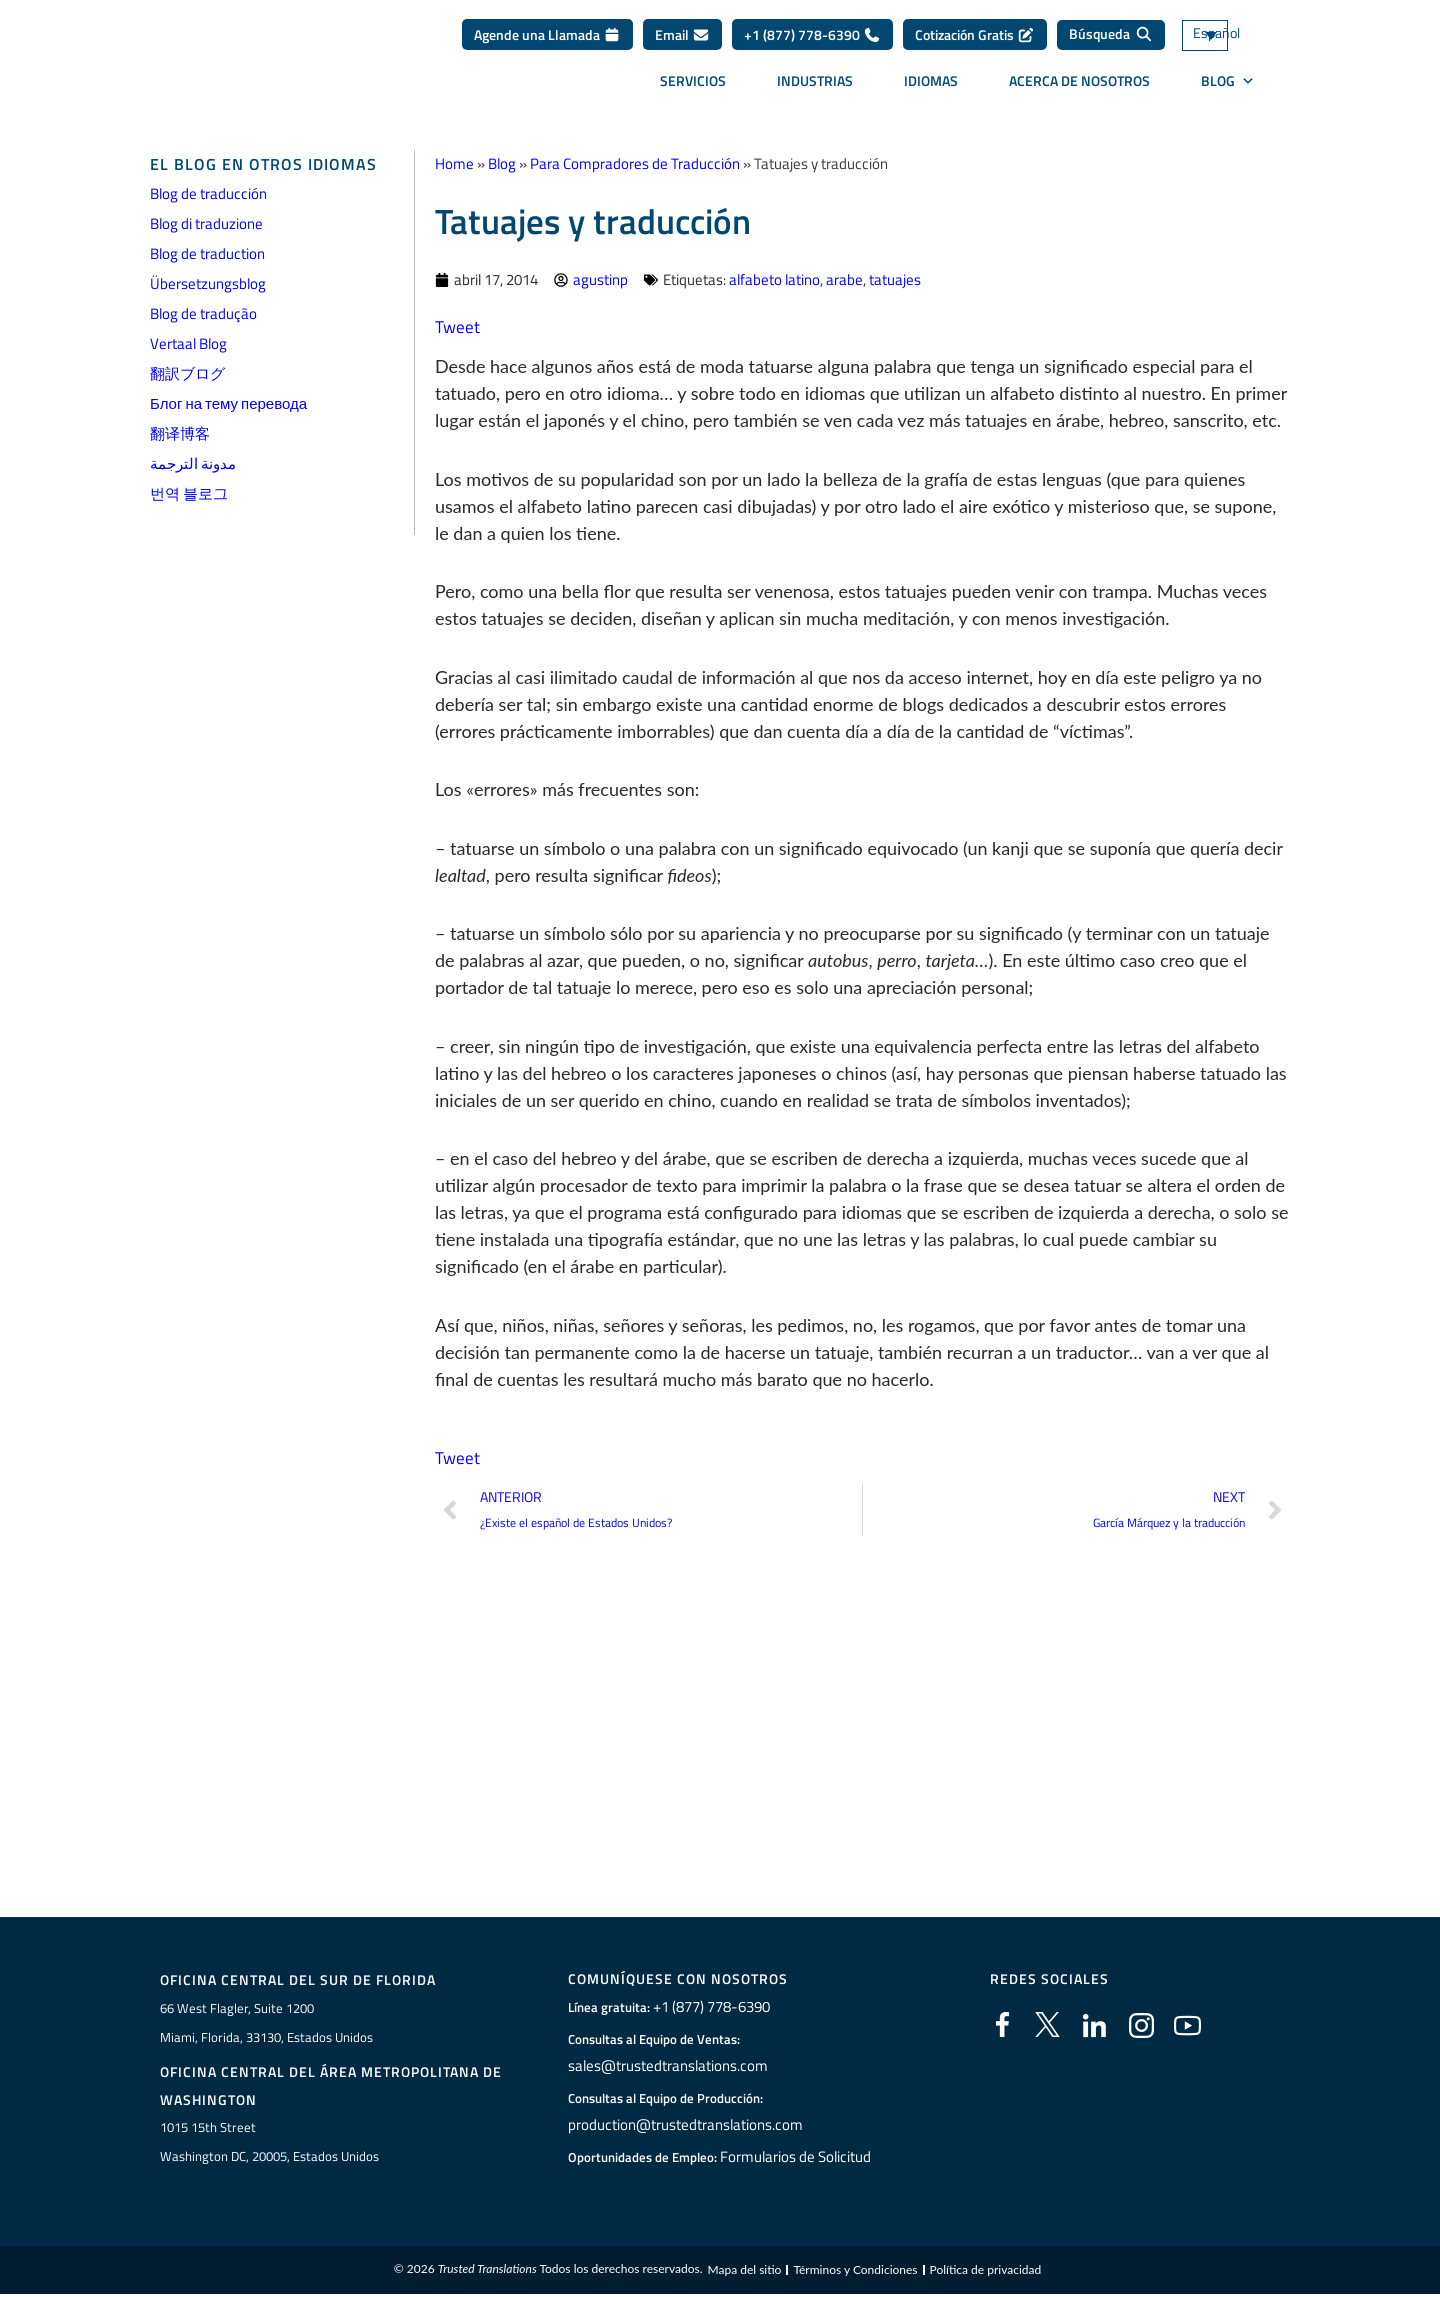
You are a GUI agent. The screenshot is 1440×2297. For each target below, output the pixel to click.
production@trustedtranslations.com (681, 2125)
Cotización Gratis (975, 41)
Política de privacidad (986, 2271)
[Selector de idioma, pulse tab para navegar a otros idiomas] (1235, 42)
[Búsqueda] (1111, 42)
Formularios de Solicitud (796, 2157)
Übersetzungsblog (208, 283)
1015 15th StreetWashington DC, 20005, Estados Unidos (269, 2143)
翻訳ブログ (187, 373)
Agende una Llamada (547, 41)
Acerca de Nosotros (1079, 87)
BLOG (1228, 88)
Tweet (458, 326)
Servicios (693, 87)
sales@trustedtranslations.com (665, 2066)
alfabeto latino (774, 279)
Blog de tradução (203, 313)
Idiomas (931, 87)
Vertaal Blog (188, 343)
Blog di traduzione (206, 223)
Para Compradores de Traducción (635, 163)
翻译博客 (180, 433)
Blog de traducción (208, 193)
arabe (844, 279)
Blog (502, 163)
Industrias (815, 87)
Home (454, 163)
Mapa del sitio (744, 2271)
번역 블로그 (189, 493)
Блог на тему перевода (228, 403)
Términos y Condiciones (855, 2271)
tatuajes (895, 279)
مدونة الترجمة (193, 463)
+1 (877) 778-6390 (812, 41)
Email (682, 41)
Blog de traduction (207, 253)
